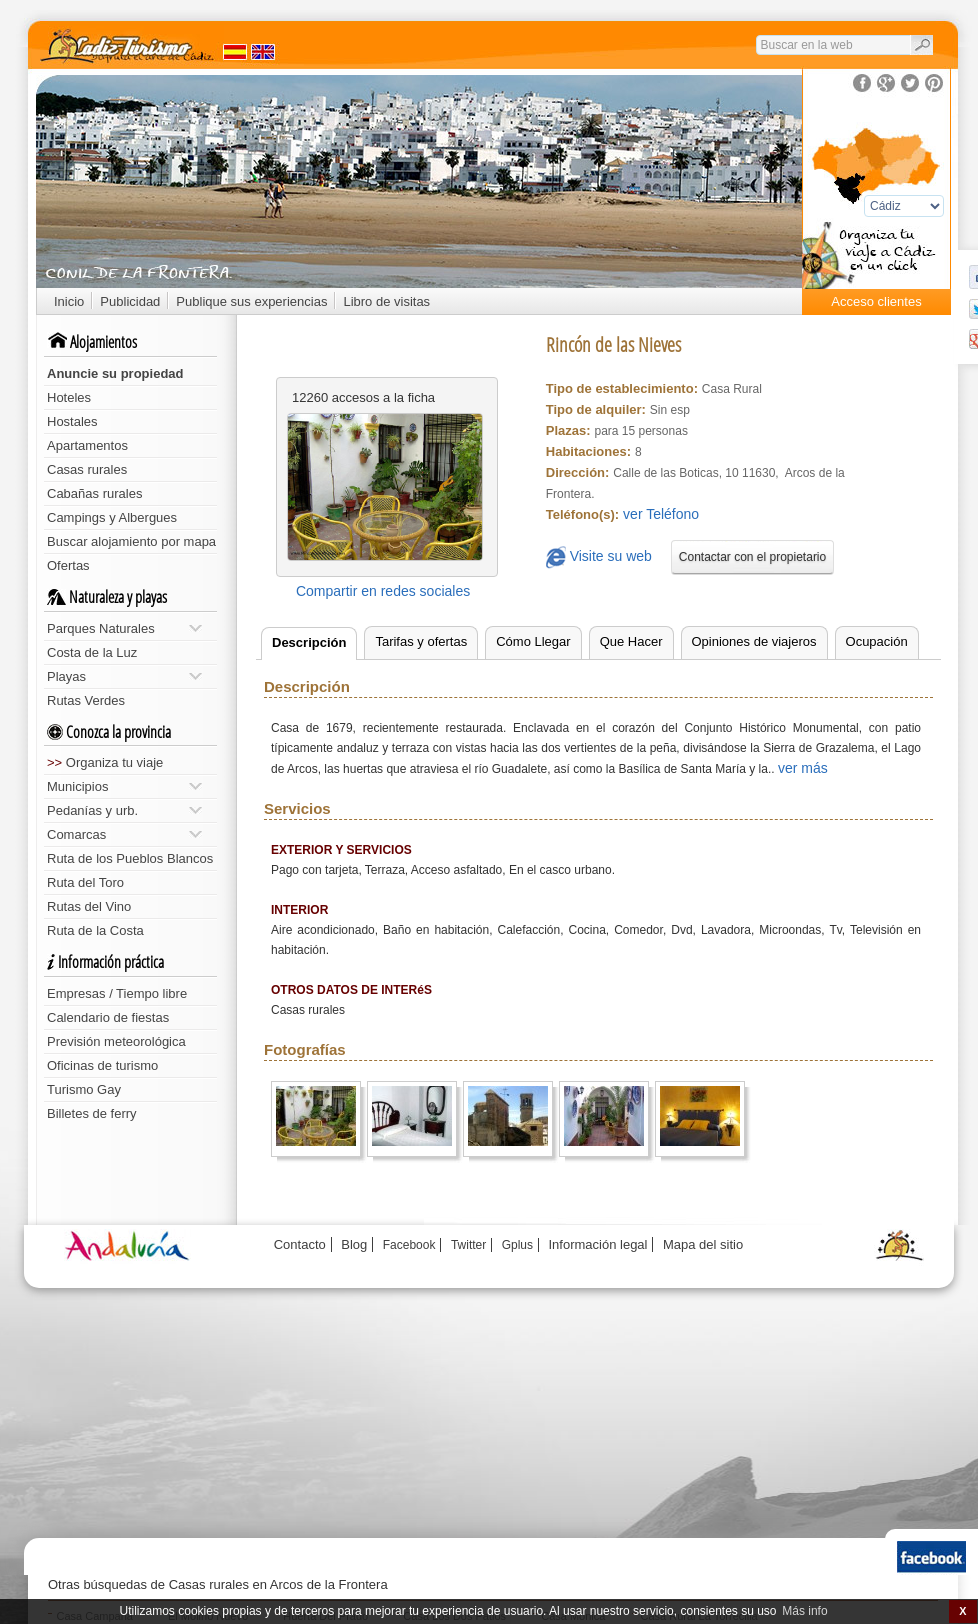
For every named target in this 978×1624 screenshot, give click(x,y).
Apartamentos (87, 445)
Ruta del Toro (85, 882)
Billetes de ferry (92, 1113)
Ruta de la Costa (95, 930)
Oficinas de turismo (102, 1065)
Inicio (69, 301)
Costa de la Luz (92, 652)
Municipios (124, 786)
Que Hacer (631, 641)
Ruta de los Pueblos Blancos (130, 858)
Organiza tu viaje (105, 762)
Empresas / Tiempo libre (117, 993)
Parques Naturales (124, 628)
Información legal (597, 1244)
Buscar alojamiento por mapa (131, 541)
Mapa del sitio (703, 1244)
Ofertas (68, 565)
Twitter (468, 1245)
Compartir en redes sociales (383, 591)
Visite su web (599, 557)
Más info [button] (804, 1611)
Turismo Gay (84, 1089)
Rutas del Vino (89, 906)
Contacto (300, 1244)
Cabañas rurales (94, 493)
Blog (354, 1244)
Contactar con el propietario (752, 557)
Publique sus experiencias (251, 301)
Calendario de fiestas (108, 1017)
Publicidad (130, 301)
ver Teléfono (661, 514)
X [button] (962, 1611)
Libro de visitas (386, 301)
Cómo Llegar (533, 641)
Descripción (309, 642)
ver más (803, 768)
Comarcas (124, 834)
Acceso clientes (876, 301)
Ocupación (877, 641)
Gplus (517, 1245)
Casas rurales (87, 469)
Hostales (72, 421)
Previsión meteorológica (116, 1041)
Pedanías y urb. (124, 810)
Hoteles (69, 397)
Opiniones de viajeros (754, 641)
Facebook (409, 1245)
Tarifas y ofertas (421, 641)
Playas (124, 676)
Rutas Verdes (86, 700)
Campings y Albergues (112, 517)
